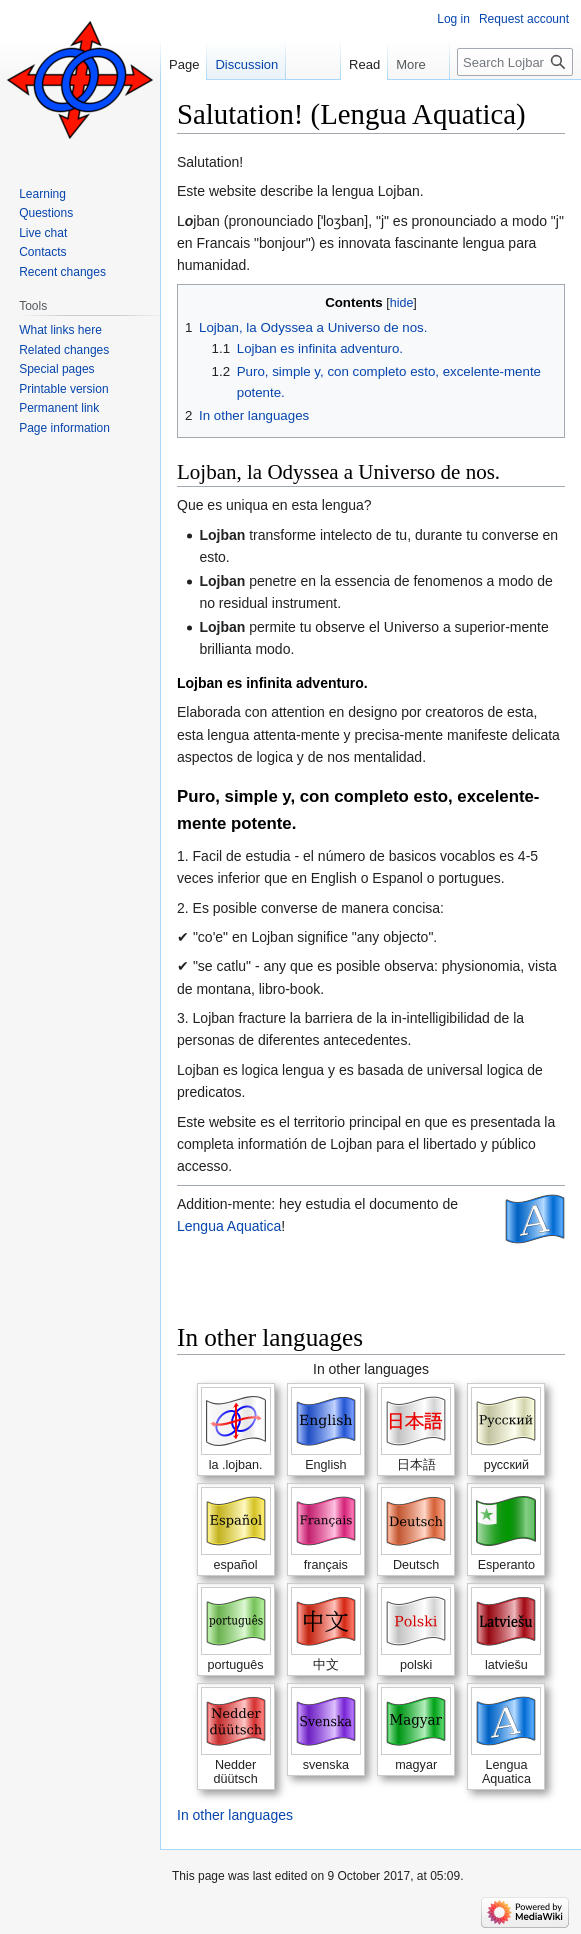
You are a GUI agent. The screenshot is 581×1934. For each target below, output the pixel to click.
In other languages (235, 1815)
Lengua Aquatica (229, 1226)
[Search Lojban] (515, 62)
